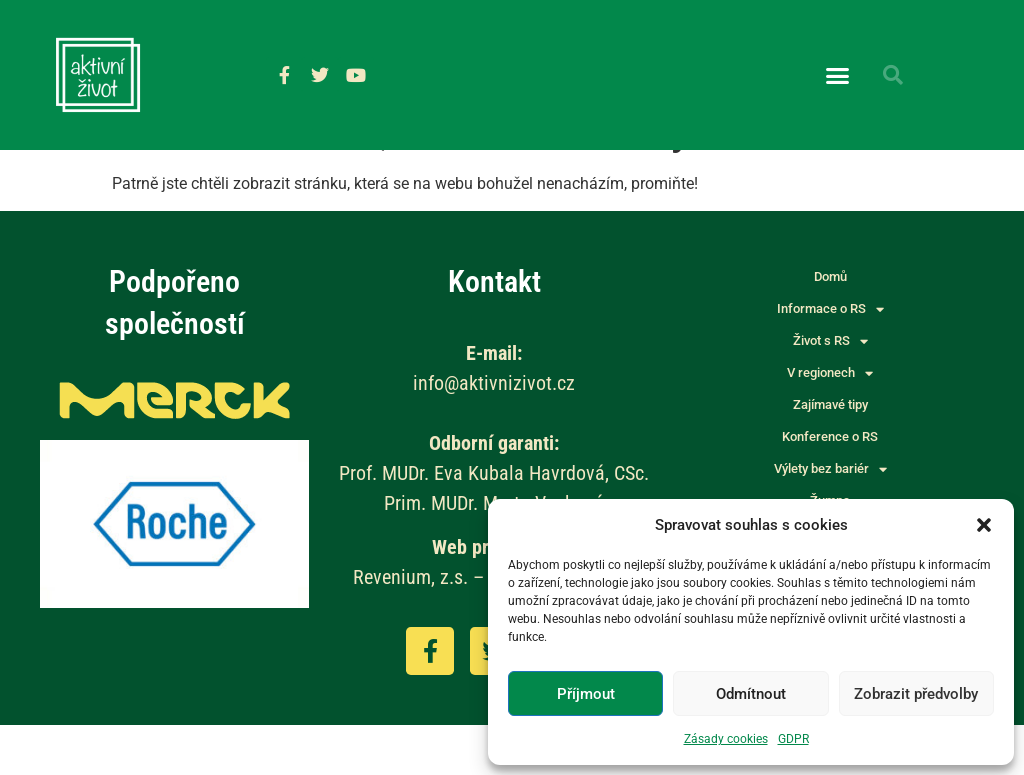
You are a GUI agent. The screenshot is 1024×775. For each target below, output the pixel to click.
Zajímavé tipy (830, 455)
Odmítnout (751, 694)
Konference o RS (830, 487)
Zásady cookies (726, 739)
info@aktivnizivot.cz (494, 433)
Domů (830, 327)
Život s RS (830, 392)
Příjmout (586, 694)
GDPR (793, 739)
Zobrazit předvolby (916, 694)
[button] (984, 525)
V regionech (830, 424)
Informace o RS (830, 360)
